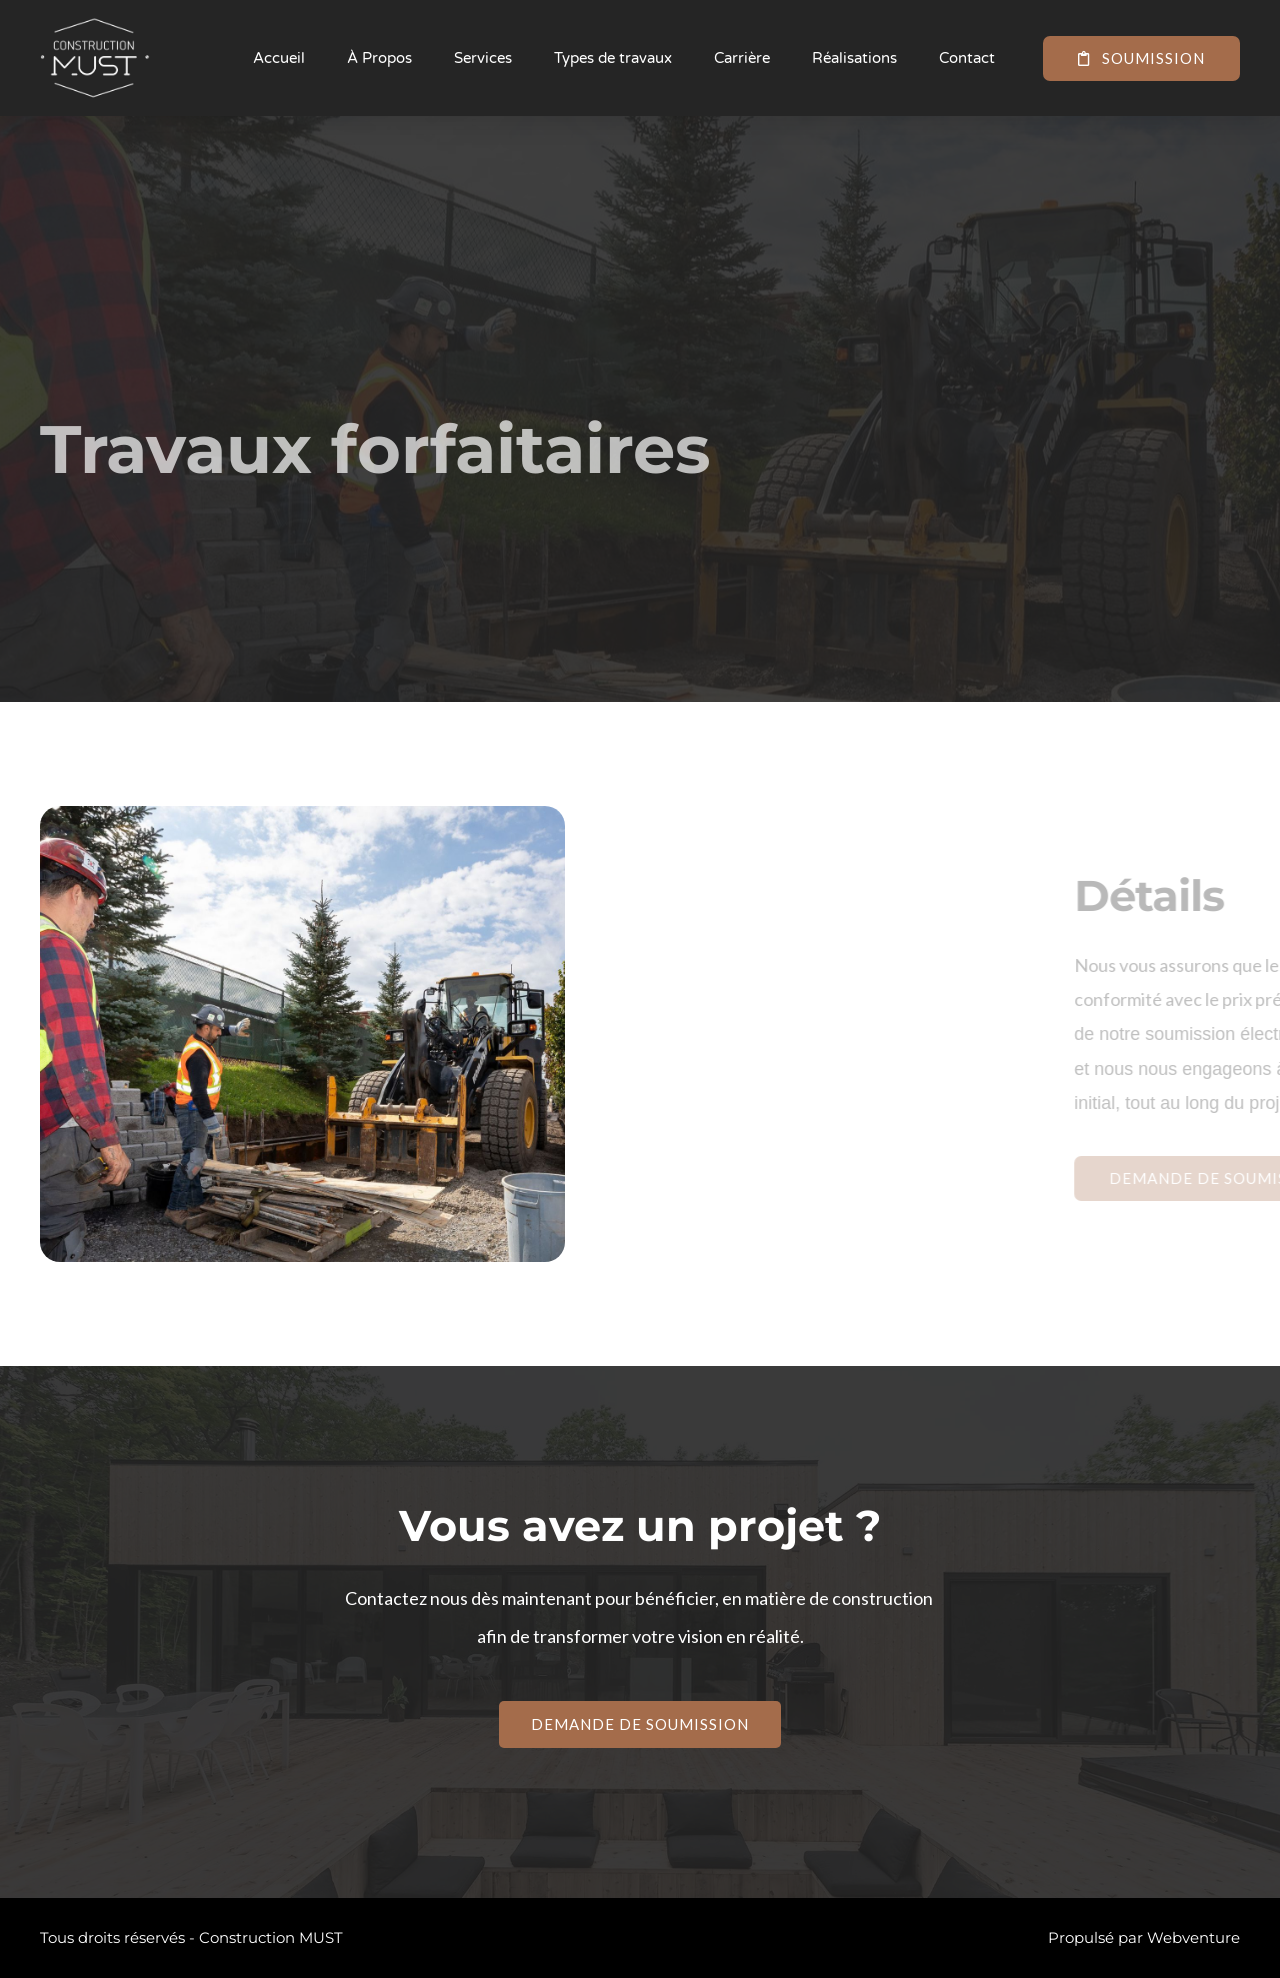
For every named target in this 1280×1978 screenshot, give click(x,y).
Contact (967, 58)
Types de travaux (613, 58)
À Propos (379, 58)
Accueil (279, 58)
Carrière (742, 58)
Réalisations (854, 58)
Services (483, 58)
